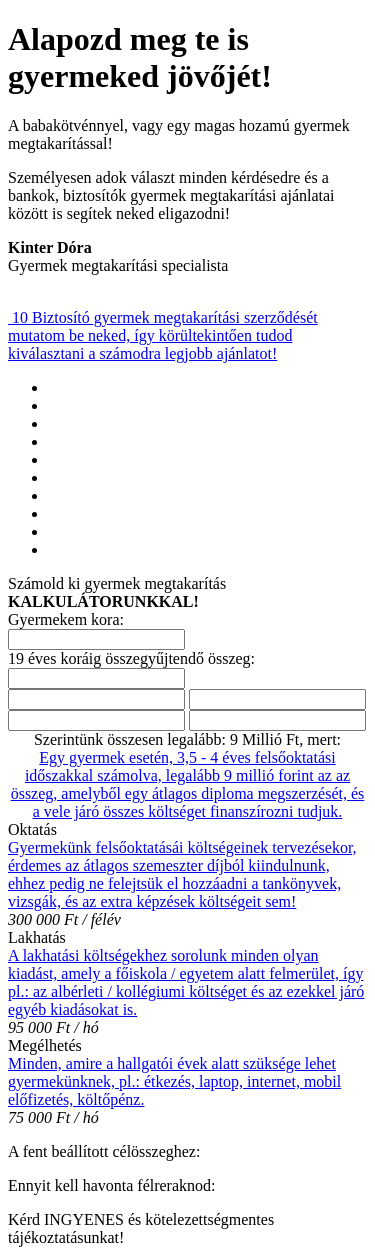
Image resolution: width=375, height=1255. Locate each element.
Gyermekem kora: (66, 619)
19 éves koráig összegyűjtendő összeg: (131, 658)
